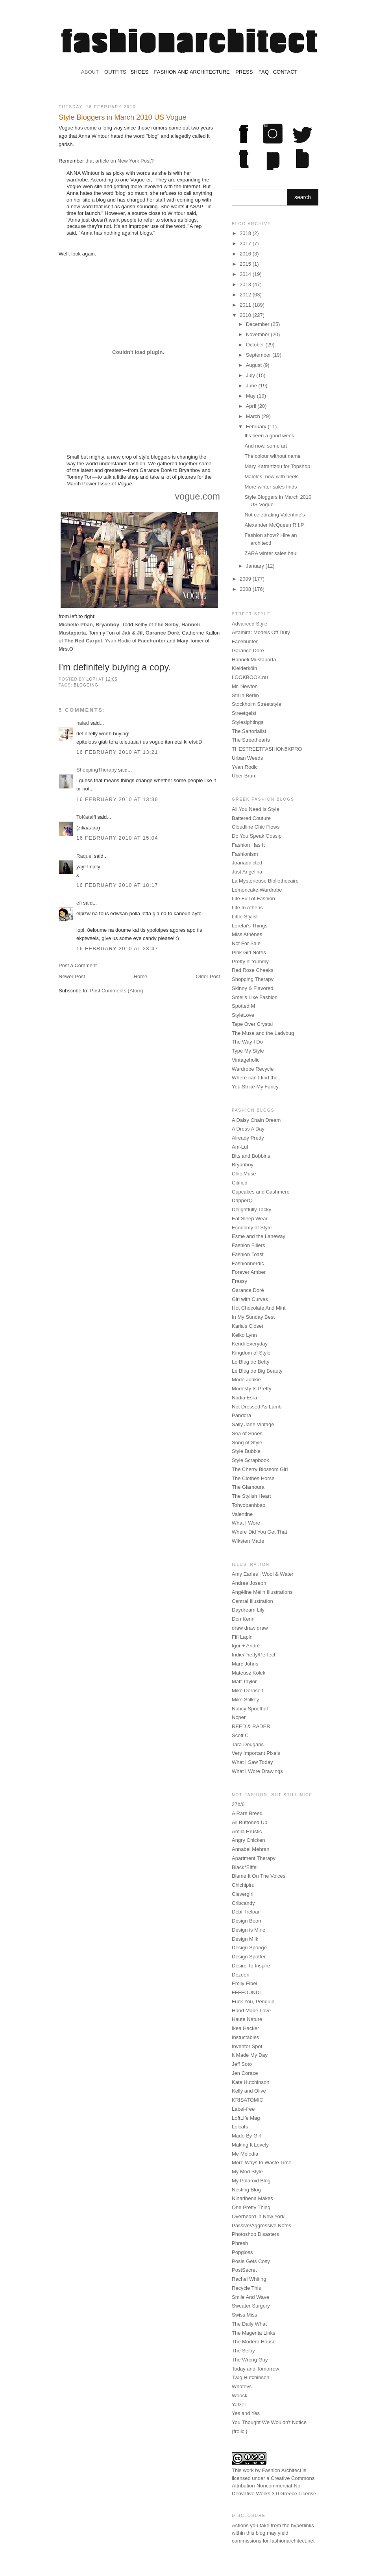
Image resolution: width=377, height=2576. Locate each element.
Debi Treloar (246, 1912)
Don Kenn (243, 1619)
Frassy (239, 1281)
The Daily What (249, 2324)
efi (79, 903)
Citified (240, 1183)
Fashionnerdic (248, 1263)
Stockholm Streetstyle (256, 704)
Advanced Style (249, 624)
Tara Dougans (248, 1744)
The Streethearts (251, 740)
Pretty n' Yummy (250, 961)
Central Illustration (252, 1601)
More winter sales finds (270, 487)
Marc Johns (245, 1664)
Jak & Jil (132, 633)
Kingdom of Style (251, 1353)
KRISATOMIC (247, 2100)
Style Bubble (246, 1451)
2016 (246, 254)
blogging (86, 685)
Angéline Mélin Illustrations (262, 1592)
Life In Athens (247, 907)
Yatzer (239, 2405)
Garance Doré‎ (248, 1290)
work (248, 2470)
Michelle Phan (76, 624)
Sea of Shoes (247, 1433)
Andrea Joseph (249, 1583)
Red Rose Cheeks (253, 970)
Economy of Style (252, 1228)
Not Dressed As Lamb (256, 1407)
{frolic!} (240, 2431)
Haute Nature (247, 2019)
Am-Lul (240, 1147)
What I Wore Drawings (257, 1771)
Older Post (208, 976)
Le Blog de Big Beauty (257, 1371)
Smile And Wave (250, 2297)
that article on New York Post (118, 161)
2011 (246, 305)
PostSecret (244, 2270)
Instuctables (245, 2037)
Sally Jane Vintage (253, 1424)
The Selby (166, 624)
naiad (82, 723)
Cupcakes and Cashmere (261, 1192)
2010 (246, 315)
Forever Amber (249, 1272)
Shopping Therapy (253, 979)
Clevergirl (242, 1894)
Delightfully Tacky (251, 1209)
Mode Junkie (246, 1379)
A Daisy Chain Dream (256, 1120)
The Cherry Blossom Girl (260, 1469)
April (252, 406)
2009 (246, 579)
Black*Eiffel (245, 1867)
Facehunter (151, 641)
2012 (246, 295)
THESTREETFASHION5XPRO (267, 749)
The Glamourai (249, 1487)
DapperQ (242, 1200)
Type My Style (248, 1051)
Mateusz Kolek (248, 1673)
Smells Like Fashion (254, 997)
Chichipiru (243, 1885)
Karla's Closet (247, 1326)
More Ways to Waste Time (261, 2162)
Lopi (92, 679)
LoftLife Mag (246, 2118)
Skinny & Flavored (253, 988)
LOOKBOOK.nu (250, 677)
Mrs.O (66, 649)
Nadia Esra (244, 1398)
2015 (246, 264)
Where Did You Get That (259, 1532)
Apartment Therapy (253, 1858)
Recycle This (246, 2288)
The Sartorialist (249, 731)
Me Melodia (245, 2154)
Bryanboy (107, 624)
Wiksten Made (248, 1541)
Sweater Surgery (251, 2306)
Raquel (84, 856)
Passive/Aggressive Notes (261, 2225)
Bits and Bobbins (251, 1156)
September (259, 355)
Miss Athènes (247, 934)
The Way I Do (247, 1042)
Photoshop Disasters (255, 2234)
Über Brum (244, 776)
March (254, 416)
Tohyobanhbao (248, 1505)
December (258, 324)
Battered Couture (251, 818)
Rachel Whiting (249, 2279)
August (254, 365)
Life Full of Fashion (253, 898)
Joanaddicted (247, 863)
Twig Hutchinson (250, 2377)
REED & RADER (251, 1726)
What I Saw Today (252, 1762)
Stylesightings (247, 722)
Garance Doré (162, 633)
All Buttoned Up (249, 1822)
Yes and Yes (246, 2413)
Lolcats (240, 2127)
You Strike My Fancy (255, 1087)
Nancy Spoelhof (250, 1709)
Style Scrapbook (250, 1460)
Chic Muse (244, 1174)
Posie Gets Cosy (251, 2261)
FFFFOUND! (246, 1992)
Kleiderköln (244, 668)
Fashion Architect (281, 2470)
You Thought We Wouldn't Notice (269, 2422)
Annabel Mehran (250, 1849)
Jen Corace (245, 2073)
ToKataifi (86, 817)
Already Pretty (248, 1138)
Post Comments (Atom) (116, 991)
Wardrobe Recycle (253, 1069)
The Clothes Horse (253, 1478)
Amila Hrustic (247, 1831)
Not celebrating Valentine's (274, 515)
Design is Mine (248, 1930)
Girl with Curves (250, 1299)
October (256, 345)
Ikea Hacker (245, 2028)
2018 (246, 233)
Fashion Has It (248, 845)
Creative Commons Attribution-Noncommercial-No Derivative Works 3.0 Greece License (274, 2485)
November (258, 334)
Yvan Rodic (118, 641)
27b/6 (238, 1804)
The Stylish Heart (251, 1496)
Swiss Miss (244, 2315)
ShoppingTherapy (96, 770)
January (256, 566)
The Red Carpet (83, 641)
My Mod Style (247, 2171)
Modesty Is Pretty (251, 1389)
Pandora (241, 1415)
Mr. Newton (245, 686)
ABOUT (90, 72)
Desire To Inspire (251, 1966)
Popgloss (242, 2252)
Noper (239, 1717)
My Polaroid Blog (251, 2181)
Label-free (243, 2109)
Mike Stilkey (245, 1700)
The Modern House (253, 2342)
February (257, 426)
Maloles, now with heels (271, 476)
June (252, 386)
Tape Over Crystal (252, 1024)
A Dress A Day (248, 1129)
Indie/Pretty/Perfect (253, 1655)
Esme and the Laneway (258, 1236)
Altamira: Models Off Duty (261, 632)
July (251, 375)
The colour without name (272, 456)
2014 (246, 274)
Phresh (240, 2243)
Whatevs (242, 2386)
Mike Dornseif (247, 1690)
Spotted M (243, 1006)
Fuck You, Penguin (253, 2001)
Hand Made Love (251, 2010)
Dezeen (240, 1975)
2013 (246, 284)
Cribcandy (243, 1903)
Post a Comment (78, 965)
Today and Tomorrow (255, 2369)
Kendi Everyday (250, 1344)
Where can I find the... (257, 1078)
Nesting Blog (246, 2190)
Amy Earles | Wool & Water (263, 1574)
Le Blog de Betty (250, 1362)
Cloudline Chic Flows (255, 827)
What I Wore (246, 1523)
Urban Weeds (247, 758)
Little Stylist (245, 917)
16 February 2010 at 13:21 (117, 752)
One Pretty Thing (251, 2207)
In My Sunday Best (253, 1317)
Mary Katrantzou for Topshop (277, 466)
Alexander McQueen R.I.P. (274, 525)
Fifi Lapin (242, 1637)
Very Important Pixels (256, 1753)
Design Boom (247, 1921)
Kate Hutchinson (250, 2082)
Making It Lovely (250, 2145)
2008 (246, 589)
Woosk (240, 2395)
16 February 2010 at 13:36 (117, 799)
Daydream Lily (248, 1610)
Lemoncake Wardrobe (257, 890)
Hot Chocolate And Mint (259, 1308)
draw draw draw (250, 1628)
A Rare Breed (247, 1813)
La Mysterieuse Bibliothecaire (265, 881)
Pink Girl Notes (249, 952)
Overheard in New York (258, 2216)
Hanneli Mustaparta (254, 660)
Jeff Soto (242, 2064)
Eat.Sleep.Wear (250, 1218)
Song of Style (247, 1442)
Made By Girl (246, 2136)
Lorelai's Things (249, 926)
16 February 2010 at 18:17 (117, 885)
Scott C (240, 1735)
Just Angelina (247, 872)
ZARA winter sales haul (270, 553)
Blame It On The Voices (258, 1876)
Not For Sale (246, 943)
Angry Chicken (248, 1840)
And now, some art (265, 446)
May (251, 396)
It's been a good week (269, 436)
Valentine (242, 1514)
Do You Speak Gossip (256, 836)
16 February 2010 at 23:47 (117, 948)
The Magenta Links (253, 2333)
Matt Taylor (244, 1681)
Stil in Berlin (245, 695)
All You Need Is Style (255, 809)
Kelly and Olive (249, 2091)
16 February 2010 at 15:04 (117, 838)
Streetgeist (244, 713)
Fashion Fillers (248, 1245)
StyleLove (243, 1015)
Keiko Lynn (244, 1335)
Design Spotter (249, 1957)
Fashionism (245, 854)
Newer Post (72, 976)
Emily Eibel (244, 1983)
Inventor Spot (247, 2046)
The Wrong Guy (250, 2360)
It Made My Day (250, 2055)
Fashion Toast (248, 1254)
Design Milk (245, 1939)
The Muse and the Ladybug (263, 1033)
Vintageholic (246, 1060)
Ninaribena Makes (252, 2198)
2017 (246, 243)
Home (141, 976)
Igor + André (246, 1646)
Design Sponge (249, 1948)
